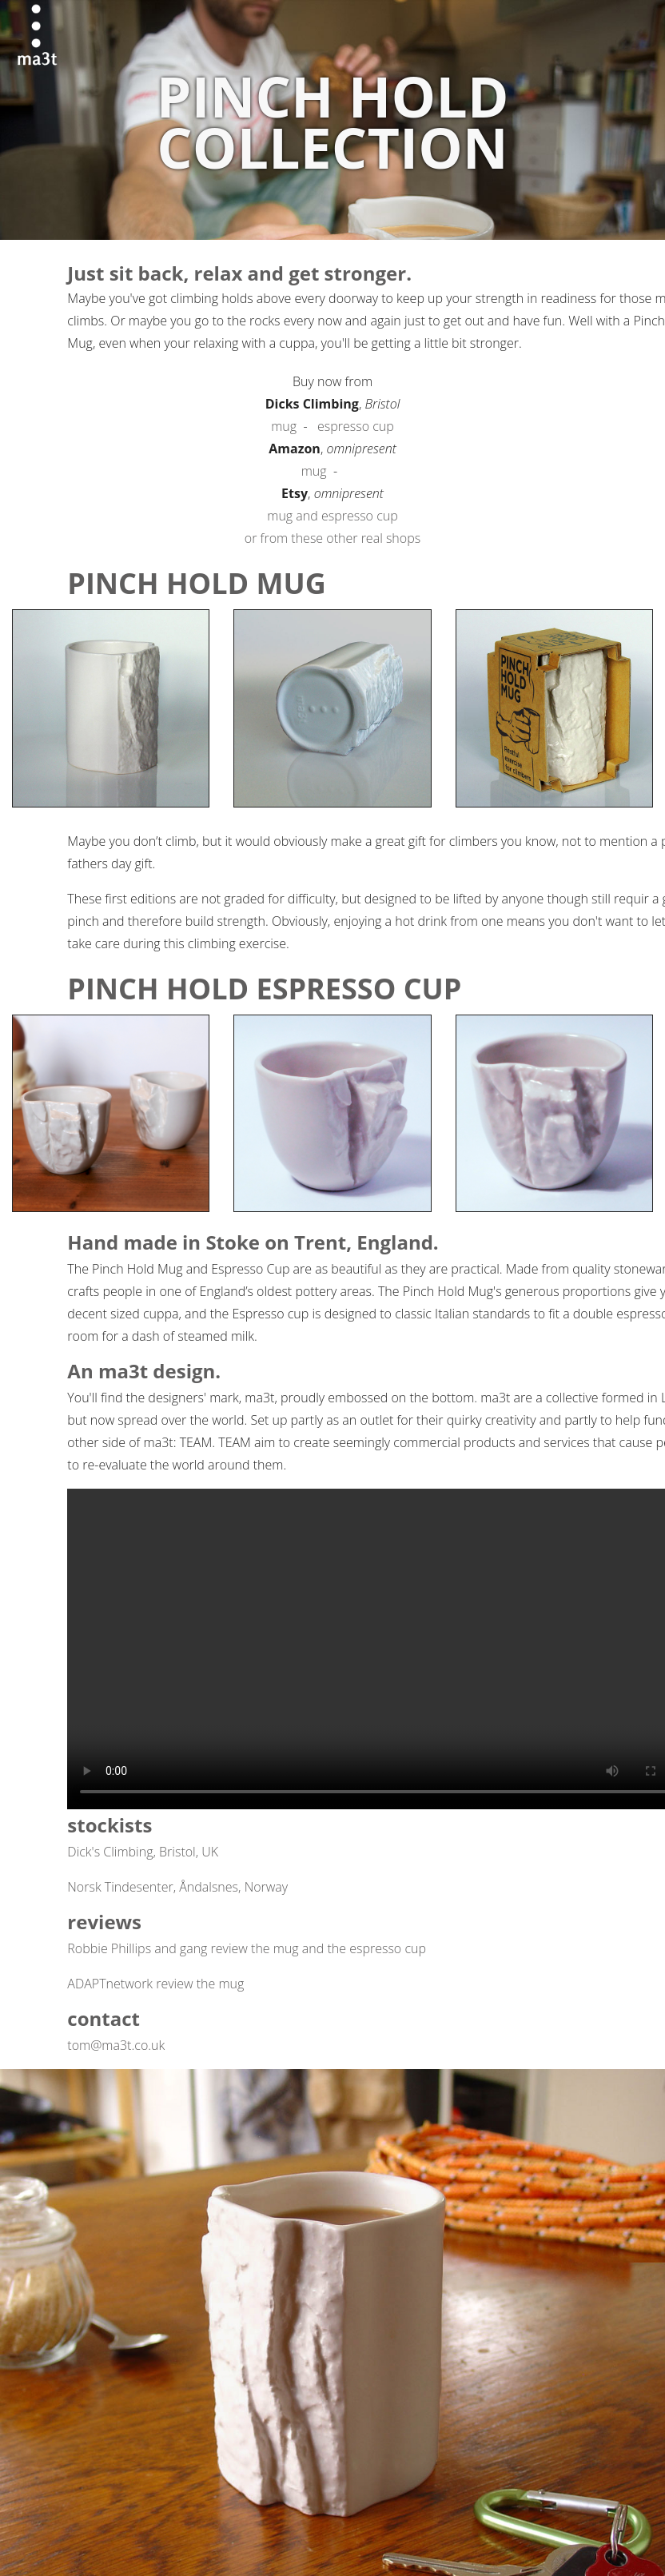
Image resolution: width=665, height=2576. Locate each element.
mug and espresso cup (332, 515)
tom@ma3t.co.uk (116, 2045)
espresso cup (355, 426)
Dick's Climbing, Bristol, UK (142, 1851)
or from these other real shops (332, 538)
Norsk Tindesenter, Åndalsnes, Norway (177, 1887)
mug (284, 426)
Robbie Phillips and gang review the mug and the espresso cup (246, 1948)
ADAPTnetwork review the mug (155, 1983)
